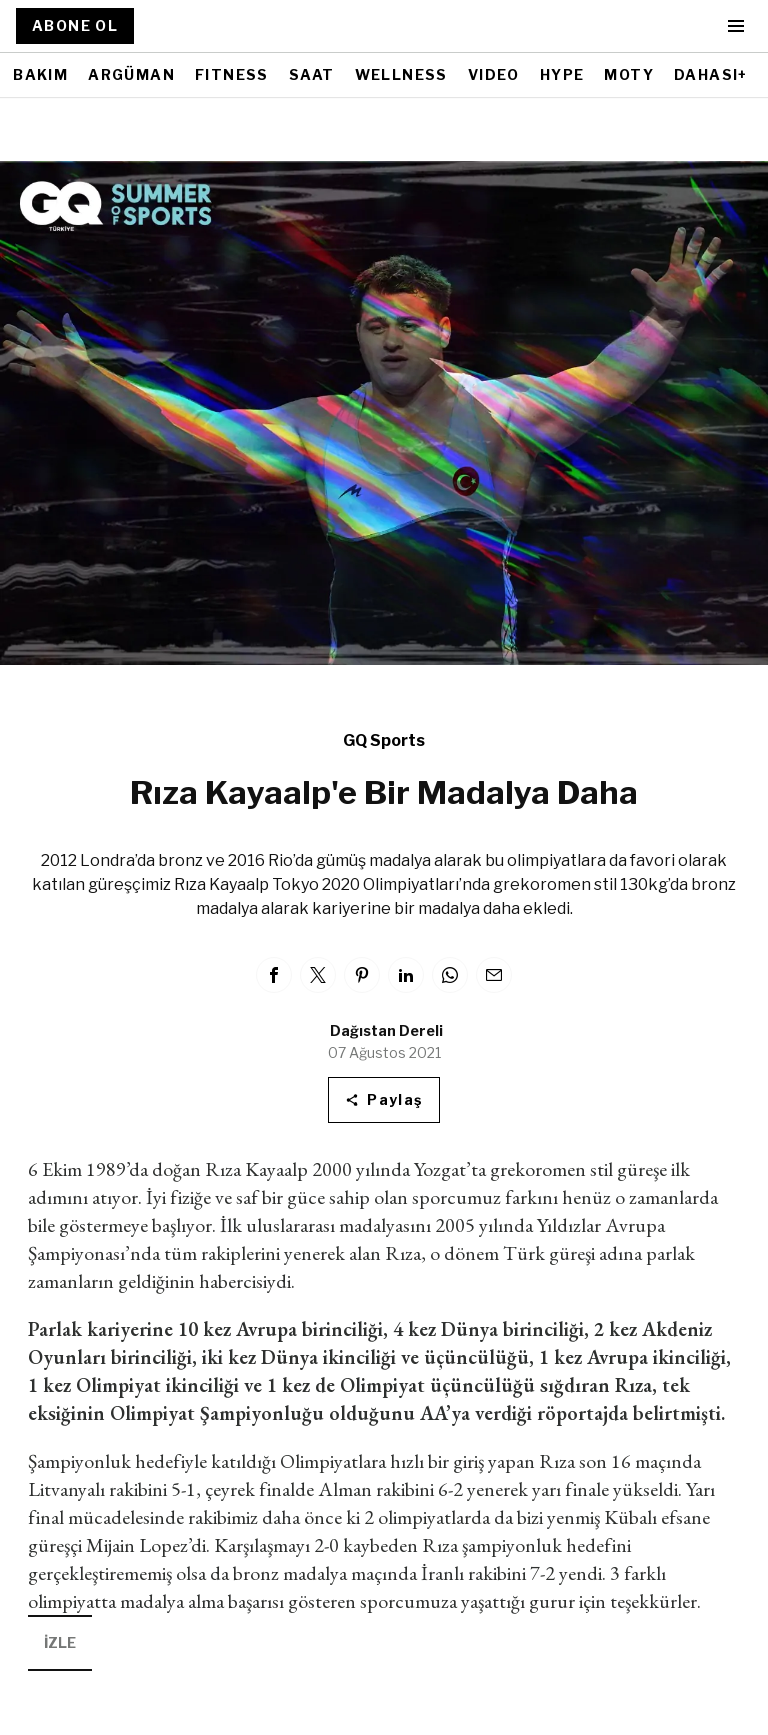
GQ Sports (384, 740)
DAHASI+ (711, 74)
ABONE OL (75, 25)
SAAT (312, 74)
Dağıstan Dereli (386, 1030)
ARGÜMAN (131, 74)
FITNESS (232, 74)
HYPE (562, 74)
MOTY (629, 74)
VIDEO (494, 74)
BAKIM (40, 74)
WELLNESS (401, 74)
